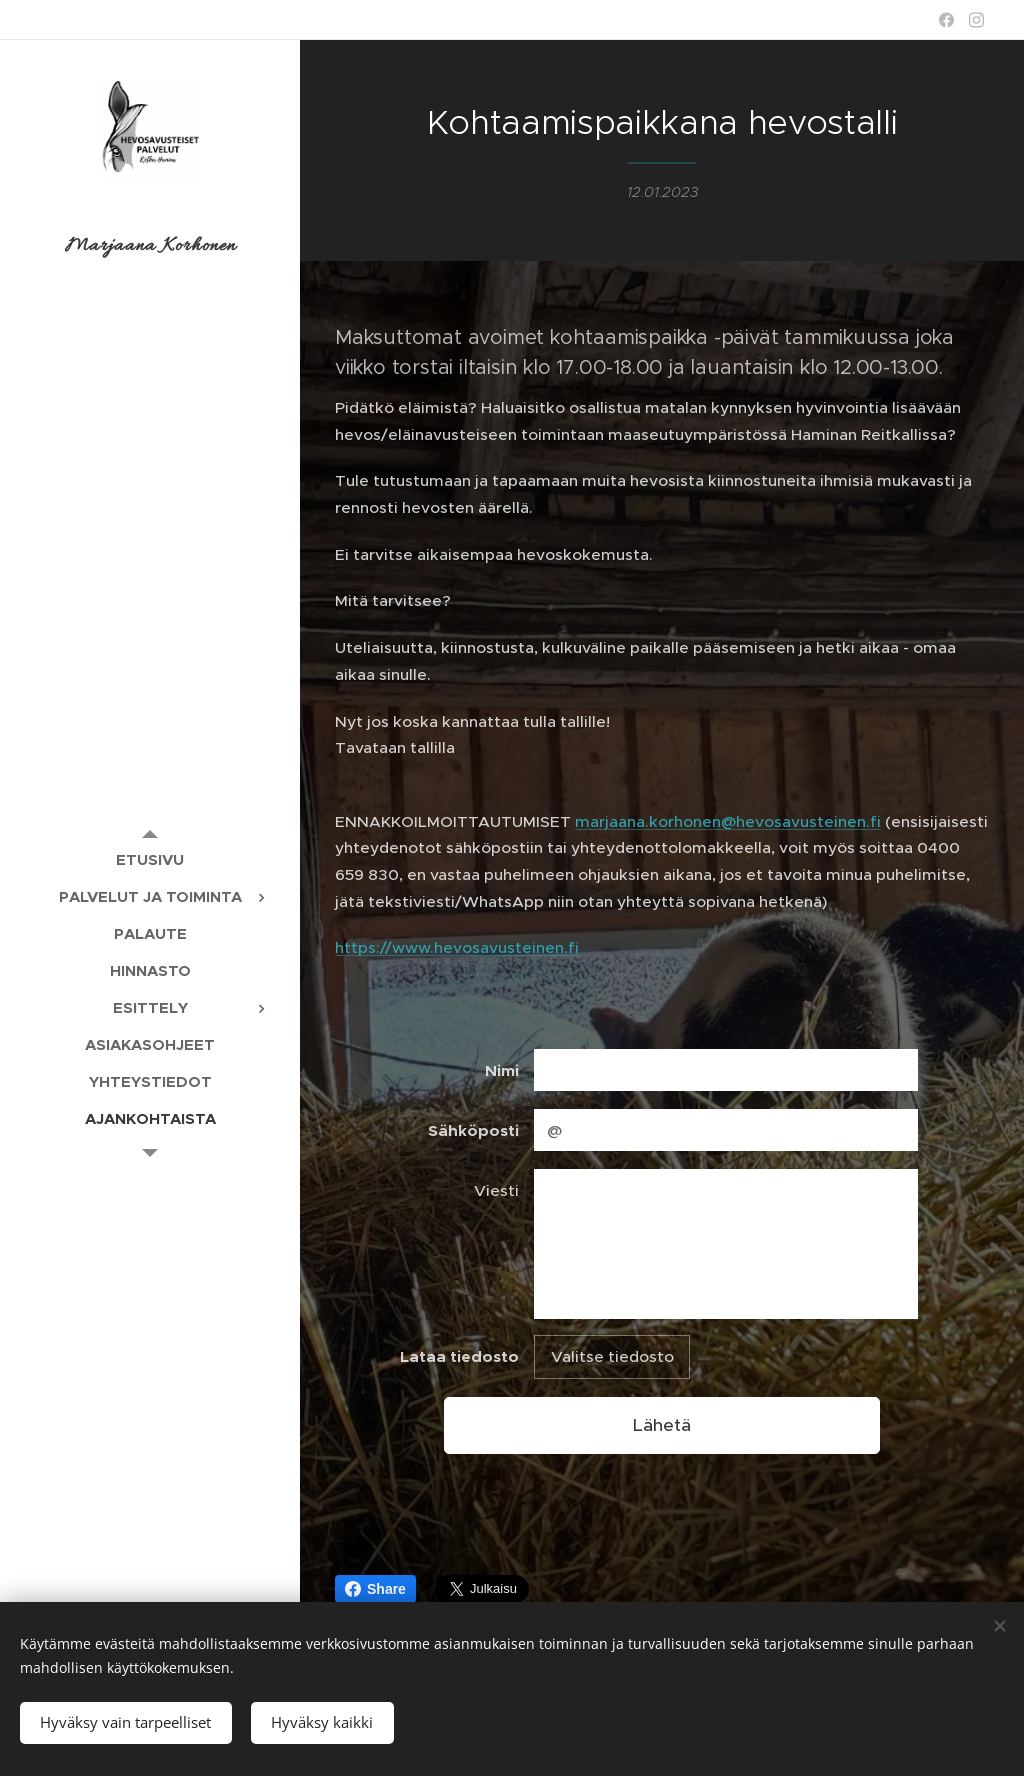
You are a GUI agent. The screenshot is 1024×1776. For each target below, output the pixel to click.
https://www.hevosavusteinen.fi (457, 947)
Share (375, 1589)
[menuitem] (150, 859)
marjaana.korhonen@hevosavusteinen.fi (728, 821)
